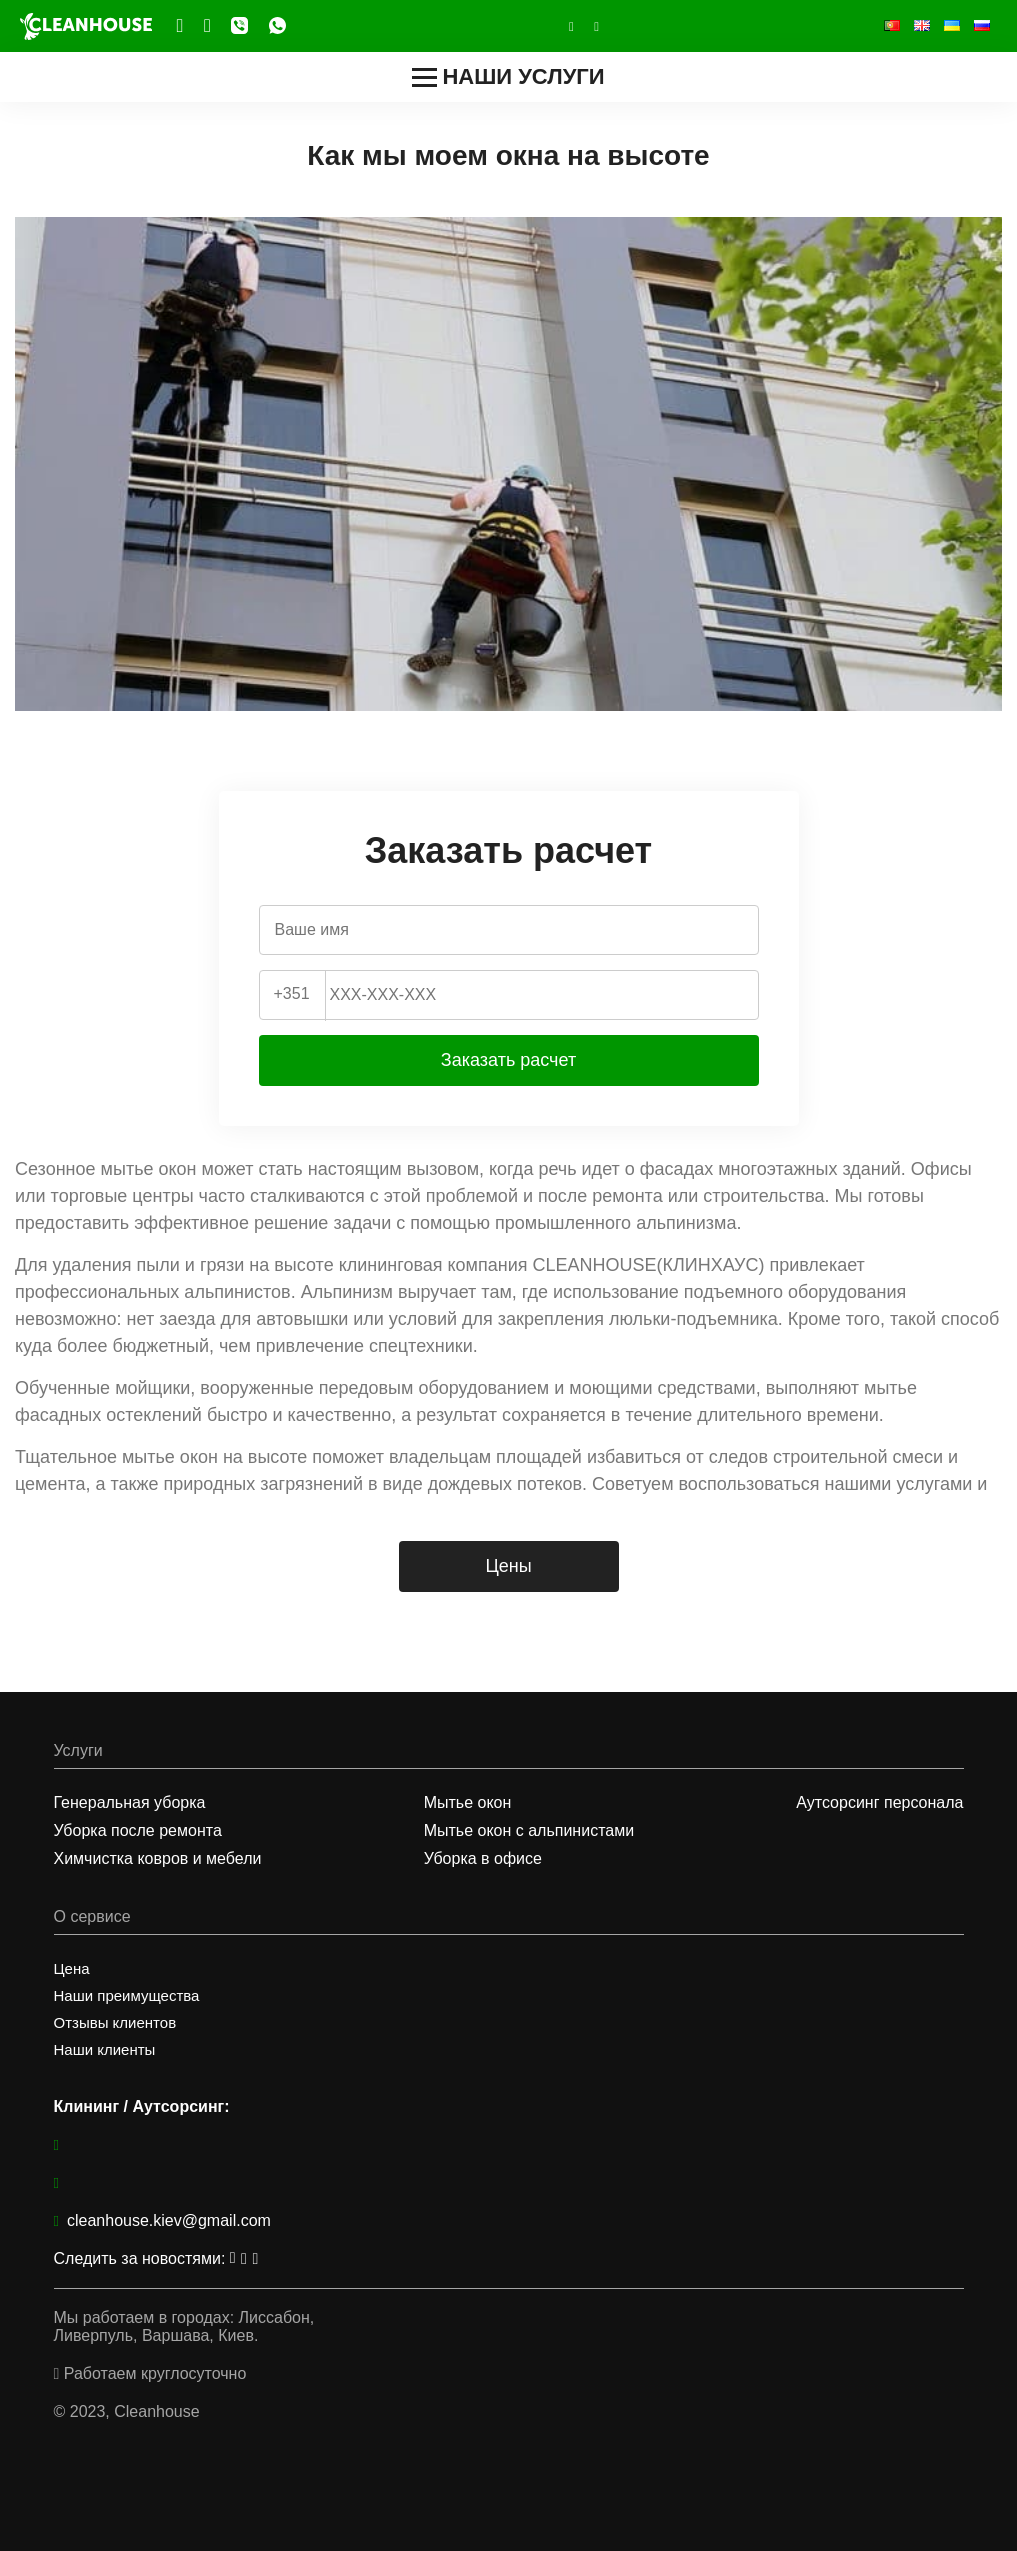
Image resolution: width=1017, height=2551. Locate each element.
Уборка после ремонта (138, 1830)
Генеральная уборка (130, 1802)
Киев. (238, 2335)
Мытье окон (468, 1802)
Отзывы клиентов (115, 2022)
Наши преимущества (127, 1995)
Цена (72, 1968)
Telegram (180, 25)
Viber (239, 24)
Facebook (207, 25)
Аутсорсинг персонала (879, 1802)
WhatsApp (277, 24)
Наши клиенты (105, 2049)
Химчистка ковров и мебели (158, 1858)
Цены (508, 1566)
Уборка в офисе (483, 1858)
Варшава (175, 2335)
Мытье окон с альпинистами (529, 1830)
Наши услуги (508, 76)
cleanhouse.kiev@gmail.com (162, 2220)
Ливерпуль (94, 2335)
